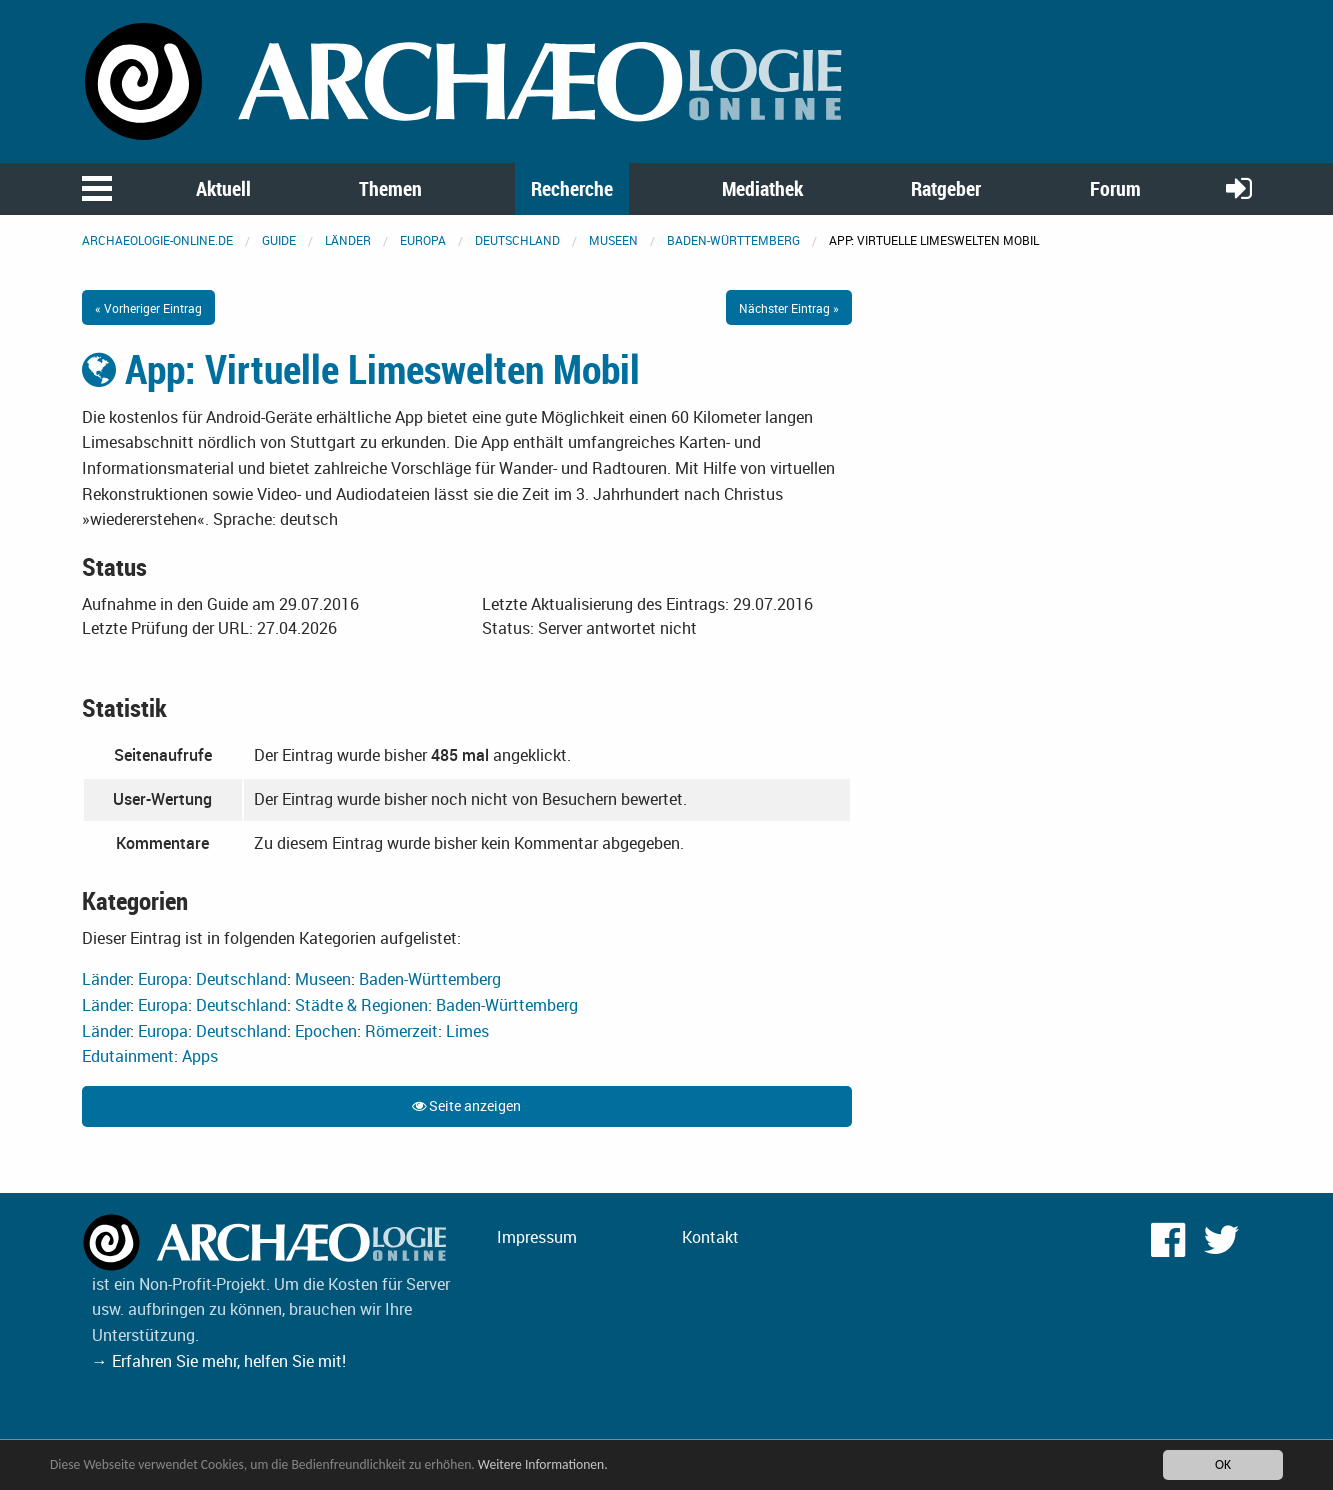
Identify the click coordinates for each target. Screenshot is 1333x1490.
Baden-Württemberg (733, 240)
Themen (390, 188)
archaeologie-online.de (157, 240)
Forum (1115, 188)
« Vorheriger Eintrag (148, 308)
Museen (613, 240)
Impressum (537, 1237)
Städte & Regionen (361, 1005)
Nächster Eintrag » (789, 308)
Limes (467, 1031)
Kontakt (710, 1237)
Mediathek (762, 188)
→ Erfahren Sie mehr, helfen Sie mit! (219, 1361)
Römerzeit (401, 1031)
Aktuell (223, 188)
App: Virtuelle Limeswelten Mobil (361, 369)
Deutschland (517, 240)
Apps (200, 1056)
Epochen (326, 1031)
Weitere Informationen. (543, 1464)
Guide (279, 240)
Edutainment (128, 1056)
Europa (423, 240)
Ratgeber (946, 188)
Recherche (572, 188)
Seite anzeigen (466, 1105)
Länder (348, 240)
